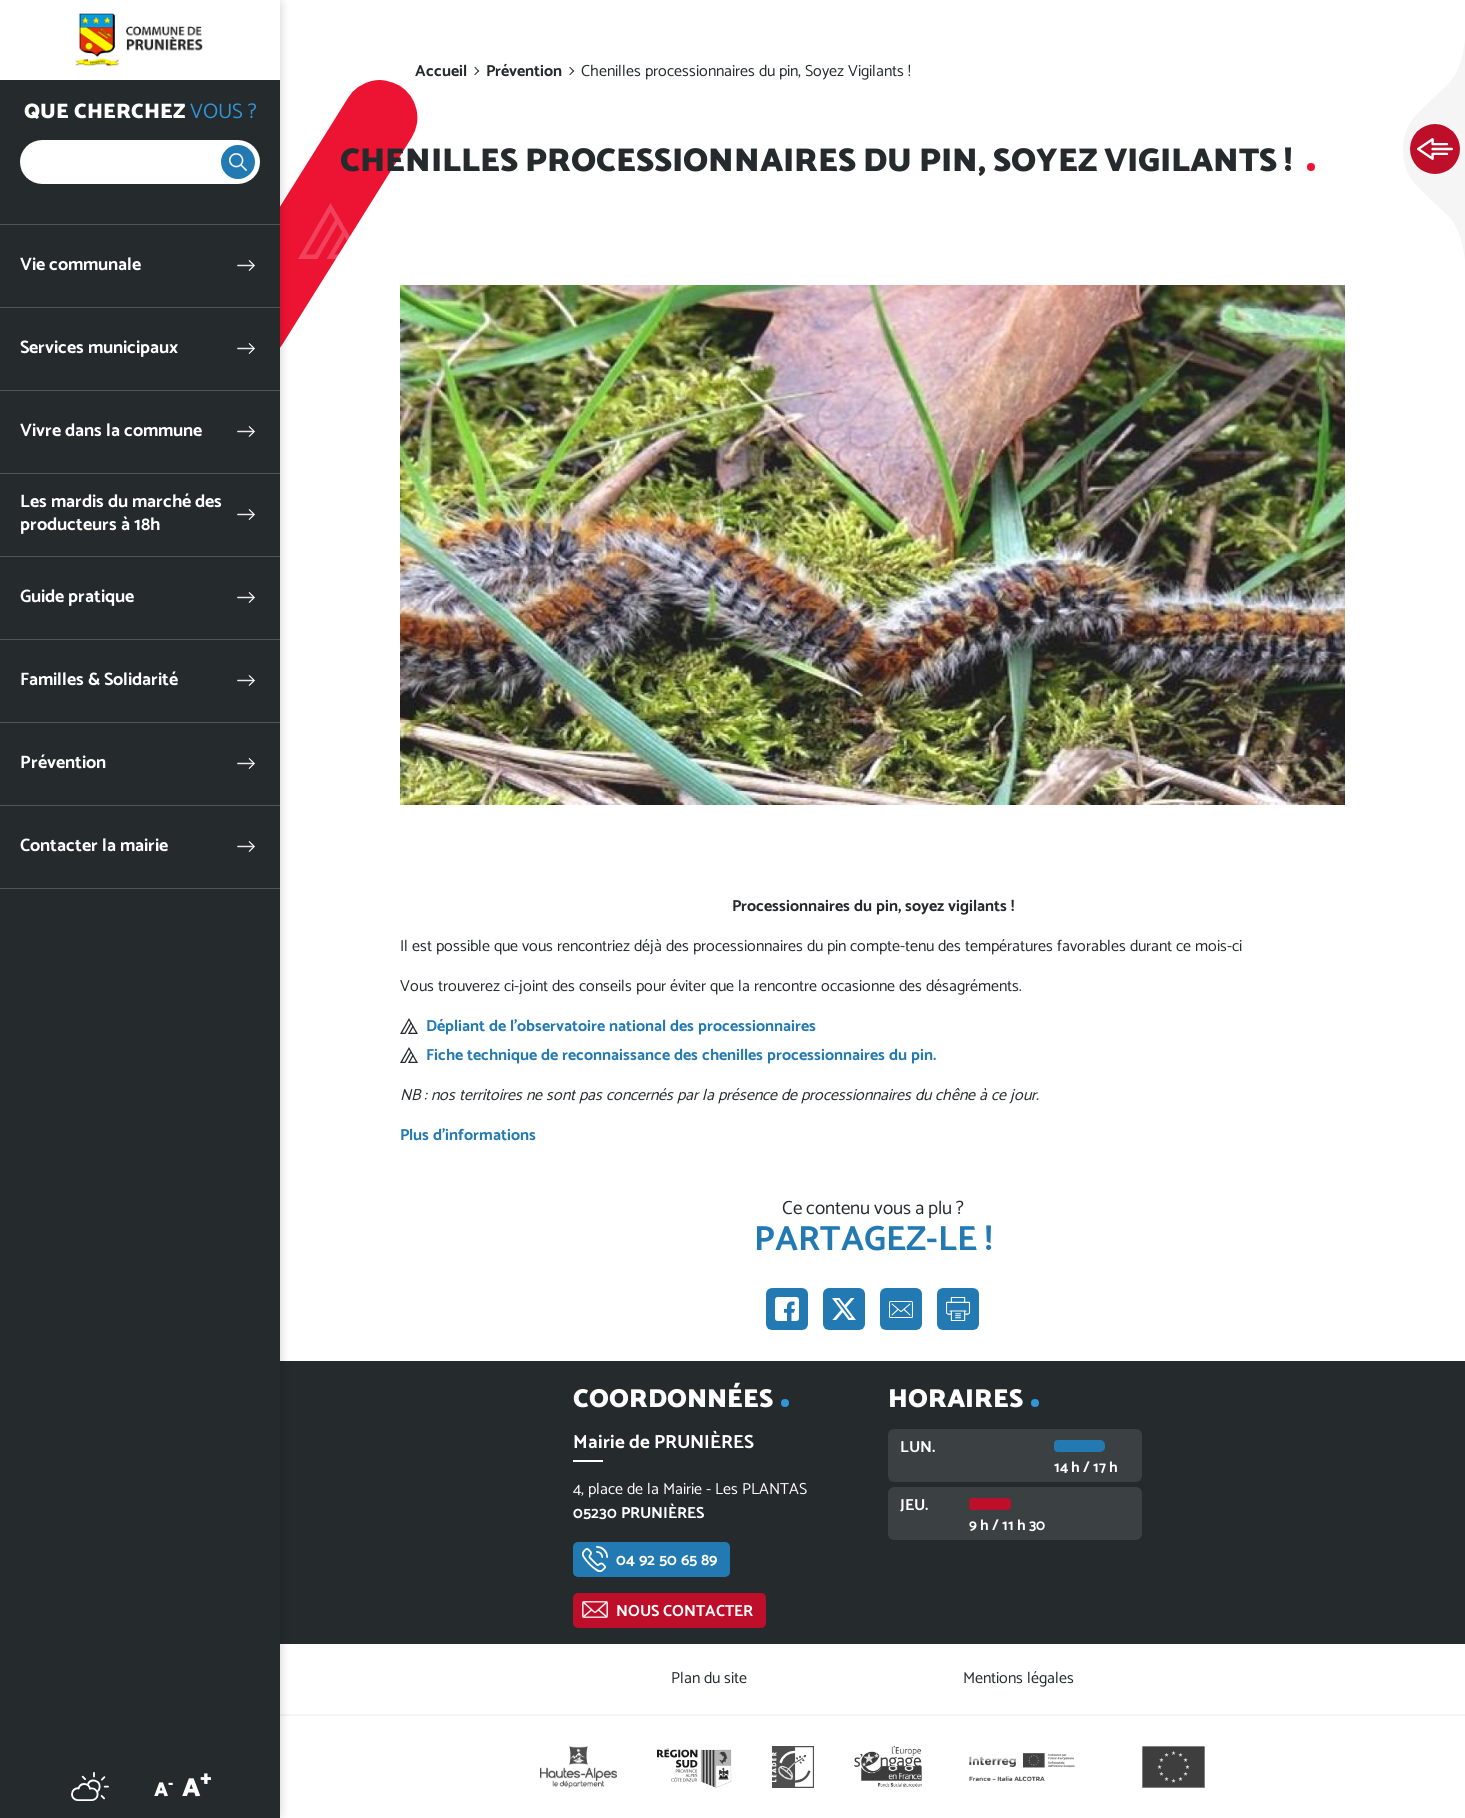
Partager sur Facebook (787, 1309)
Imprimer (958, 1309)
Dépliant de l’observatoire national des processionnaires (621, 1026)
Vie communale (80, 265)
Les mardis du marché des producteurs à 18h (121, 514)
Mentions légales (1018, 1678)
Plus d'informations (468, 1135)
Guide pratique (77, 597)
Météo (90, 1786)
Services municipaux (99, 348)
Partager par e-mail (901, 1309)
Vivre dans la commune (111, 431)
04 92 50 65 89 (666, 1560)
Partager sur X (844, 1309)
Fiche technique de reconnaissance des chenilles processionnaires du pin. (681, 1055)
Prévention (63, 763)
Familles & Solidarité (99, 680)
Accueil (441, 71)
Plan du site (709, 1678)
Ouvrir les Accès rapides (1435, 150)
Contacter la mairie (94, 846)
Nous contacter (684, 1611)
